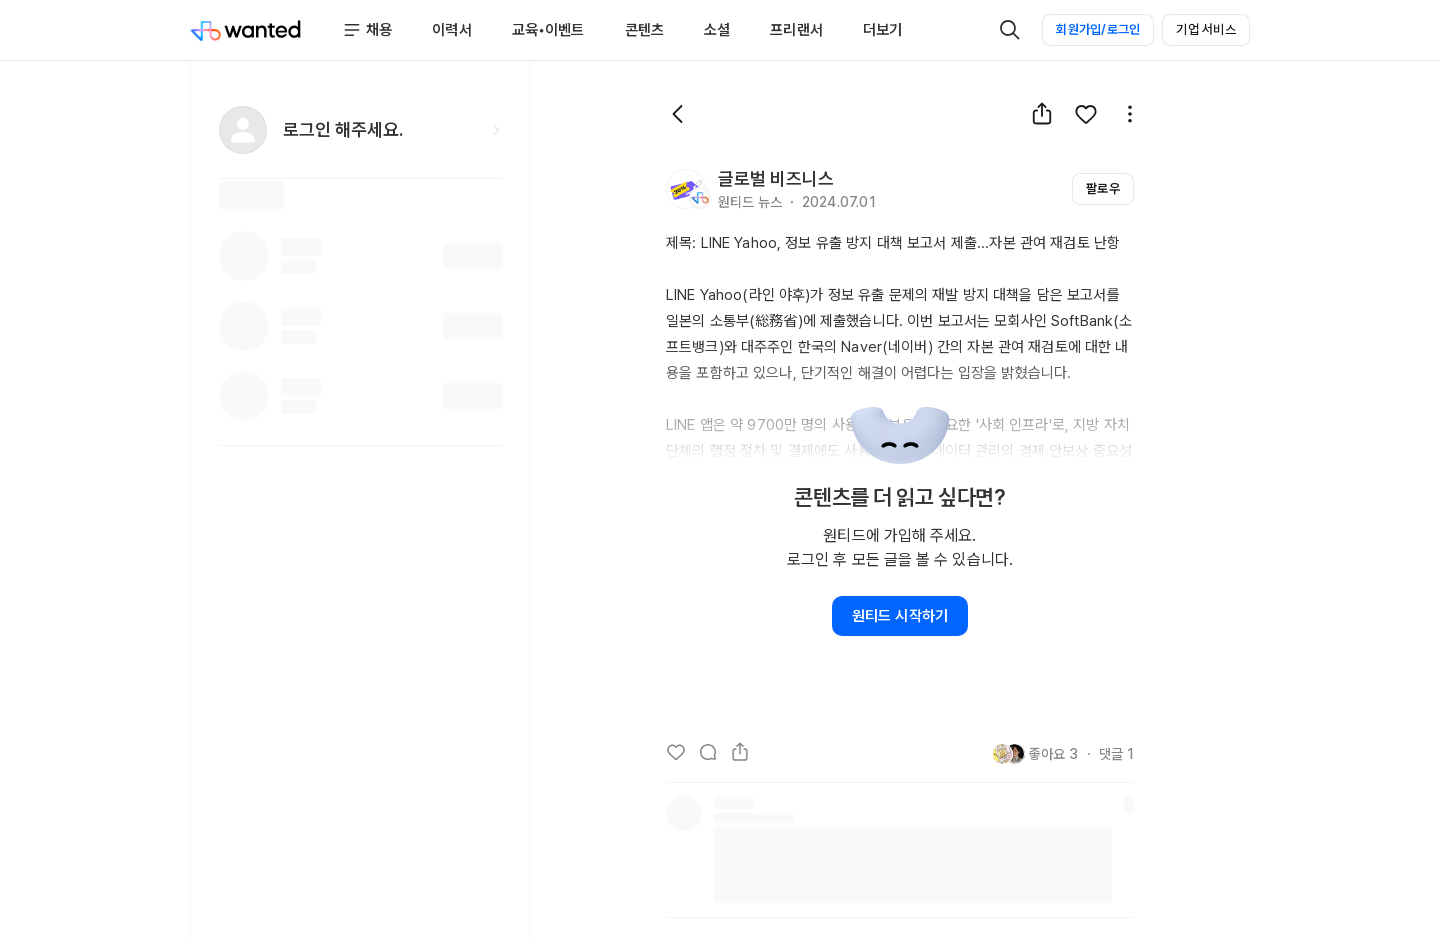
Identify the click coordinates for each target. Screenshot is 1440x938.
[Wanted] (246, 30)
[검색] (1010, 30)
